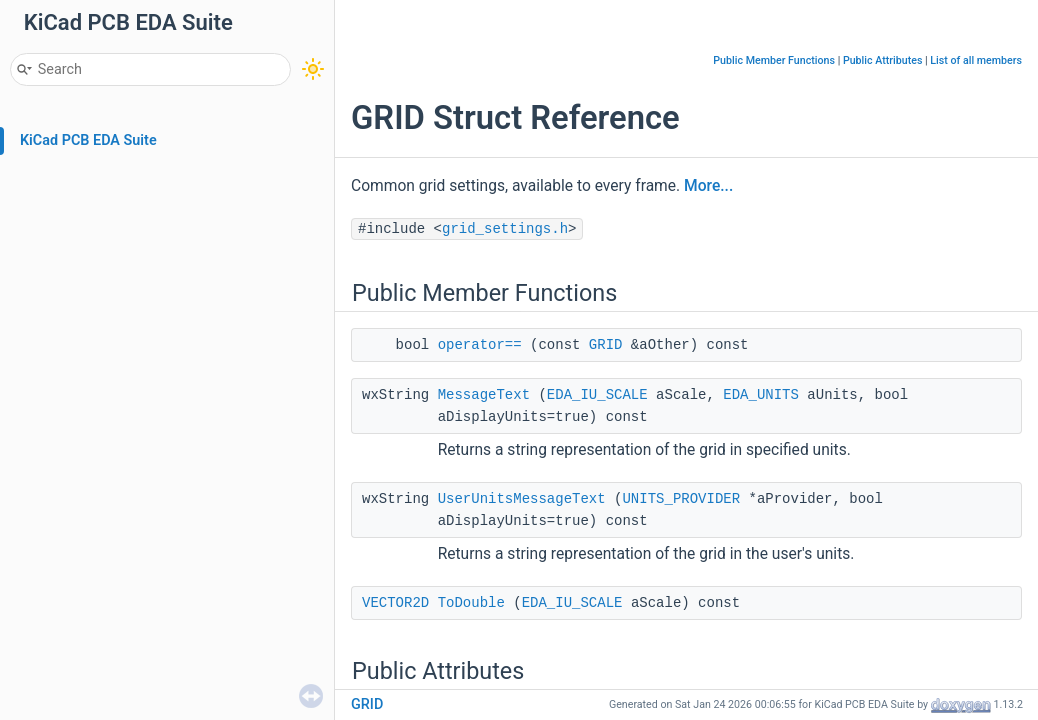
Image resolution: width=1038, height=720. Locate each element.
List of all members (976, 60)
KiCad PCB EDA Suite (88, 140)
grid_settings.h (505, 229)
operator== (480, 345)
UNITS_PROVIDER (681, 499)
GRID (606, 345)
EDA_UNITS (761, 395)
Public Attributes (883, 60)
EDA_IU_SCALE (597, 395)
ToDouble (471, 603)
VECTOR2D (395, 603)
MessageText (484, 395)
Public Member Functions (774, 60)
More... (708, 186)
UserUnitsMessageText (522, 499)
